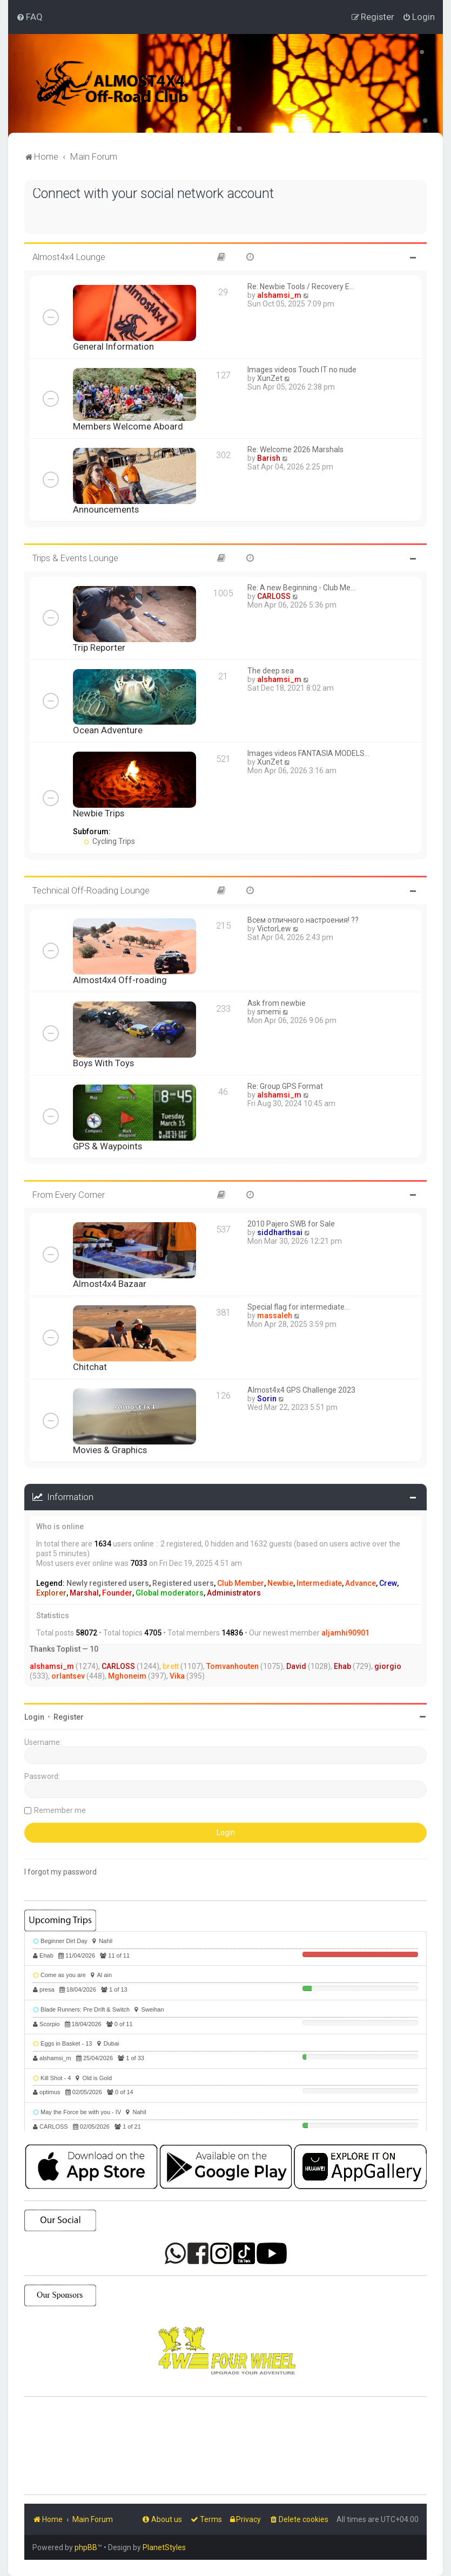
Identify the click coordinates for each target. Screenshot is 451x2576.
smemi (269, 1011)
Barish (268, 458)
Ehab (342, 1666)
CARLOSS (274, 595)
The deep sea (270, 670)
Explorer (51, 1592)
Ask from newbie (276, 1003)
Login (34, 1716)
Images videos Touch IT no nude (301, 369)
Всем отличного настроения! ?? (303, 920)
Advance (360, 1582)
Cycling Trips (109, 841)
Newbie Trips (98, 813)
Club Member (240, 1582)
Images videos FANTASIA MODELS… (308, 753)
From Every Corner (68, 1194)
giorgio (387, 1666)
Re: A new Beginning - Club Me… (301, 587)
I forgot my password (60, 1871)
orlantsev (68, 1676)
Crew (388, 1582)
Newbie (280, 1582)
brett (171, 1666)
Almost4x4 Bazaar (109, 1283)
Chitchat (90, 1366)
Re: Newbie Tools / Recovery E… (300, 286)
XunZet (269, 378)
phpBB (86, 2547)
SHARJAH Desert (225, 2445)
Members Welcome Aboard (128, 426)
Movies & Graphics (110, 1449)
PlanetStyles (164, 2547)
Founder (117, 1592)
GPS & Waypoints (107, 1145)
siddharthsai (279, 1232)
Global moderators (170, 1592)
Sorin (267, 1398)
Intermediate (319, 1582)
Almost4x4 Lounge (68, 256)
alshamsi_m (279, 295)
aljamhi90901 (345, 1632)
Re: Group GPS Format (285, 1085)
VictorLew (274, 928)
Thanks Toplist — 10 (64, 1649)
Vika (177, 1676)
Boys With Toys (103, 1062)
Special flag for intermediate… (298, 1307)
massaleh (274, 1315)
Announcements (106, 509)
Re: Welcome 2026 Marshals (295, 449)
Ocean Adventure (108, 730)
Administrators (234, 1592)
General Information (113, 346)
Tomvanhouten (232, 1666)
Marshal (84, 1592)
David (296, 1666)
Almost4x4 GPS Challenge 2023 (301, 1390)
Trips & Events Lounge (75, 558)
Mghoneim (127, 1676)
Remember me (60, 1809)
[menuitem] (29, 16)
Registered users (183, 1582)
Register (68, 1716)
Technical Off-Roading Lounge (91, 890)
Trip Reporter (99, 647)
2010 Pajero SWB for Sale (291, 1223)
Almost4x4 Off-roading (120, 979)
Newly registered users (107, 1582)
